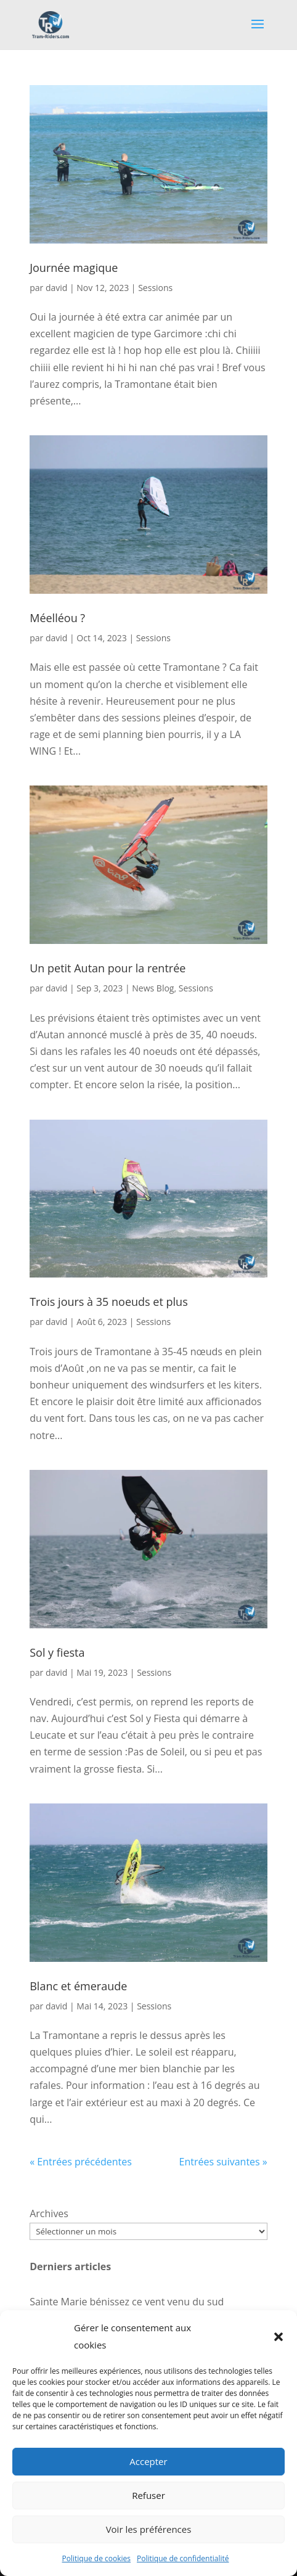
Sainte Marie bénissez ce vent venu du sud (127, 2301)
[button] (278, 2337)
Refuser (148, 2495)
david (56, 287)
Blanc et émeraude (78, 1986)
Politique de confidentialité (183, 2558)
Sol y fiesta (57, 1652)
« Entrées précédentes (81, 2161)
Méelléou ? (57, 617)
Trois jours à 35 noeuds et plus (109, 1301)
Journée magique (74, 267)
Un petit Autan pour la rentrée (107, 968)
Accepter (148, 2461)
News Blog (153, 988)
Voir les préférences (149, 2529)
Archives (49, 2213)
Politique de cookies (96, 2558)
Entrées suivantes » (223, 2161)
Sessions (155, 287)
